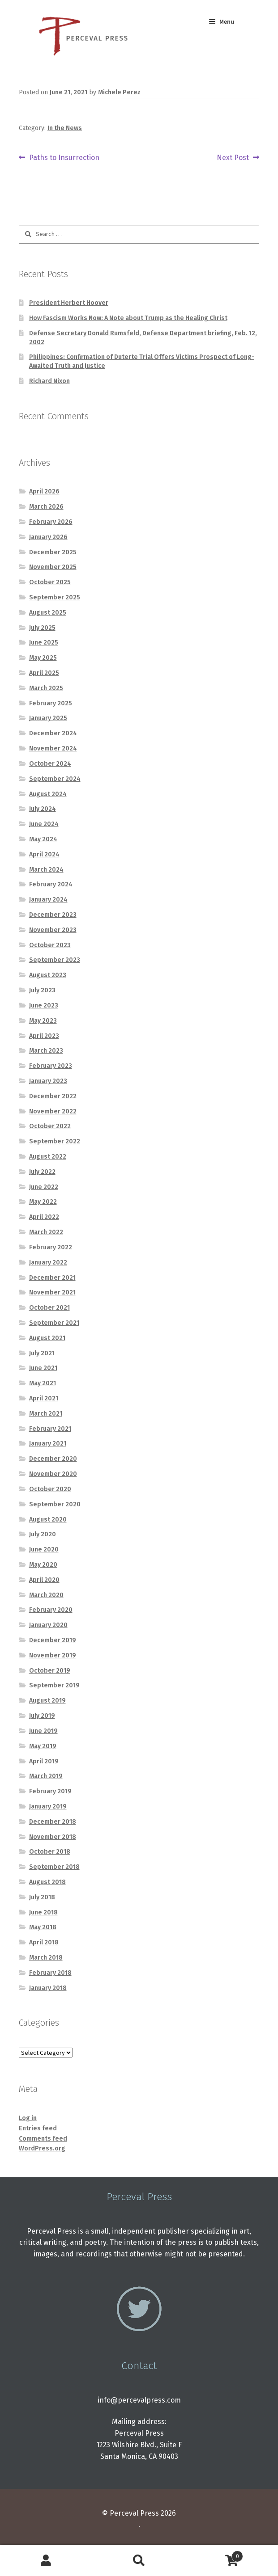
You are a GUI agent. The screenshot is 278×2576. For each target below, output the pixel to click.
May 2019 (42, 1746)
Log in (28, 2118)
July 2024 (42, 809)
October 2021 (49, 1307)
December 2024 (53, 733)
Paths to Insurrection (64, 158)
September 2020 (55, 1504)
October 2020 (50, 1489)
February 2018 (50, 1973)
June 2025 (43, 642)
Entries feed (38, 2128)
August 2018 (47, 1882)
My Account (46, 2561)
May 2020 (43, 1564)
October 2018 (49, 1851)
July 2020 (42, 1534)
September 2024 (55, 779)
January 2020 (48, 1625)
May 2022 (43, 1202)
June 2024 (44, 824)
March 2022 (46, 1232)
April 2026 (44, 491)
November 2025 (53, 567)
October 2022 (50, 1126)
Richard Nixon (49, 381)
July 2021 (42, 1353)
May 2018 (42, 1927)
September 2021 (54, 1323)
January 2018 (48, 1988)
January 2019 (48, 1806)
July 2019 (42, 1716)
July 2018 (42, 1897)
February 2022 (50, 1247)
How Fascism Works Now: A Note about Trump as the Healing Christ (128, 318)
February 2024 (51, 884)
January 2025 (48, 718)
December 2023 (53, 915)
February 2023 (50, 1066)
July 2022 (42, 1172)
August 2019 (47, 1700)
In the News (64, 128)
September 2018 (54, 1867)
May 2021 (42, 1383)
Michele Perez (119, 92)
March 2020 (46, 1595)
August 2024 (48, 794)
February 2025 (50, 703)
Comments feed (43, 2138)
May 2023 (43, 1020)
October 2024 (50, 763)
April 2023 (44, 1036)
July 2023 (42, 990)
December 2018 (52, 1822)
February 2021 (50, 1429)
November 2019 (52, 1655)
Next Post (233, 158)
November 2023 (53, 930)
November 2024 (53, 748)
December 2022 (53, 1096)
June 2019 (43, 1731)
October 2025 (50, 582)
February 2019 (50, 1791)
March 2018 (46, 1957)
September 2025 (54, 597)
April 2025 (44, 673)
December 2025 (53, 552)
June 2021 (43, 1368)
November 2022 (53, 1111)
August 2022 (47, 1156)
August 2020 (48, 1519)
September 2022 (54, 1141)
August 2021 (47, 1338)
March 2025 (46, 688)
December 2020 (53, 1459)
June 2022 (43, 1187)
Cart (214, 2554)
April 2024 (44, 854)
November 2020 (53, 1474)
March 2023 (46, 1050)
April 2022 (44, 1217)
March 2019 (46, 1776)
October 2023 (50, 945)
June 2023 (43, 1005)
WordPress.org (42, 2148)
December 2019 (52, 1640)
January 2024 (48, 899)
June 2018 (43, 1912)
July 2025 (42, 628)
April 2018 (44, 1942)
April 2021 (43, 1398)
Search (139, 2561)
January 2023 (48, 1081)
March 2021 (45, 1413)
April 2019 (44, 1761)
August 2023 (47, 975)
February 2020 (51, 1610)
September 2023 (54, 960)
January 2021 (47, 1443)
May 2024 (43, 839)
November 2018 (52, 1837)
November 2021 (52, 1292)
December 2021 (52, 1278)
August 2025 (47, 612)
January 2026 (48, 537)
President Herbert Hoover (68, 303)
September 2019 (54, 1685)
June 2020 (44, 1549)
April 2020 (44, 1580)
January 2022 (48, 1262)
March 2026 (46, 506)
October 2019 (49, 1670)
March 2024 (46, 869)
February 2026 (51, 522)
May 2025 (43, 658)
